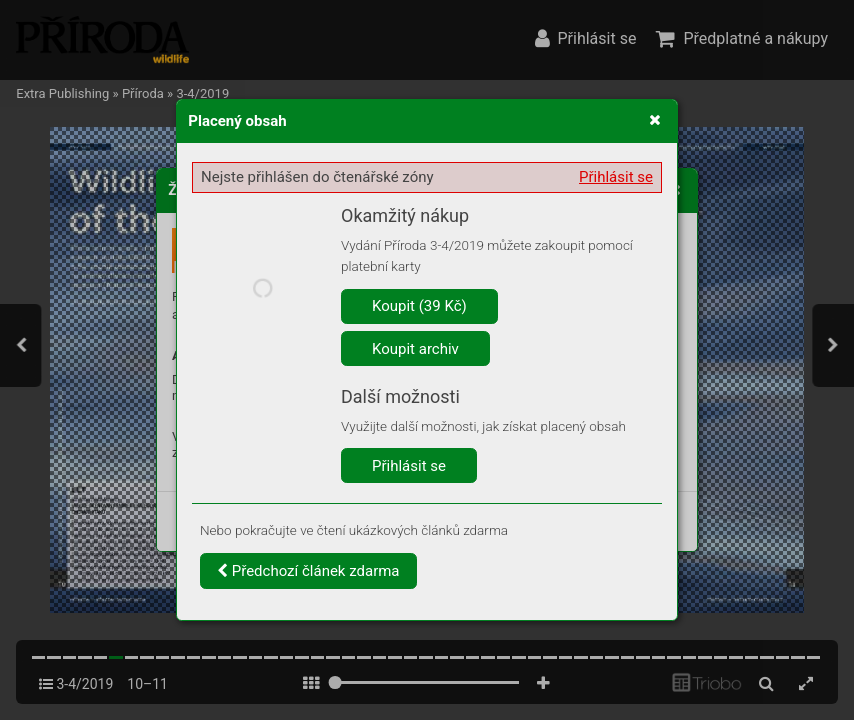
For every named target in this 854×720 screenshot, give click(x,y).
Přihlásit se (616, 177)
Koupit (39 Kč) (419, 306)
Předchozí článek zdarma (308, 571)
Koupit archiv (415, 349)
